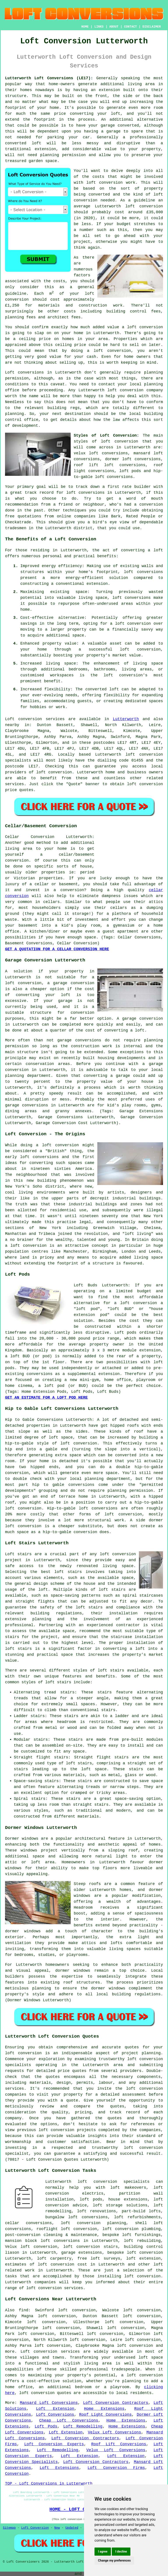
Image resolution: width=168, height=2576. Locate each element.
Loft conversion (23, 719)
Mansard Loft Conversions (49, 2403)
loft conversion (145, 784)
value (113, 327)
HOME (85, 26)
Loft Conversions (55, 2414)
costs (98, 177)
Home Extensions (104, 2409)
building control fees (133, 311)
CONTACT (130, 26)
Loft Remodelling (82, 2426)
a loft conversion (109, 351)
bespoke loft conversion (135, 2252)
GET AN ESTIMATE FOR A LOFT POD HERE (46, 1397)
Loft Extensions (59, 2468)
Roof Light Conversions (105, 2414)
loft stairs (112, 1589)
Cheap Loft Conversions (68, 2420)
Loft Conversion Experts (54, 2444)
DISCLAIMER (151, 26)
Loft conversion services (50, 2351)
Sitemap (9, 2528)
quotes (132, 2047)
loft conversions (85, 492)
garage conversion (73, 983)
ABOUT (114, 26)
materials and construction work (80, 305)
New (57, 2528)
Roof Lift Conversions (118, 2444)
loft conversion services (54, 2288)
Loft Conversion (35, 2528)
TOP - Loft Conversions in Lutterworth (49, 2483)
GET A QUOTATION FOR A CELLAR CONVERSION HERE (57, 949)
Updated (71, 2528)
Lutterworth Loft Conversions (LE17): (49, 78)
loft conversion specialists (113, 2181)
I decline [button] (121, 2551)
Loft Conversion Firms (116, 2468)
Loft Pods (46, 2426)
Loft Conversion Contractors (115, 2403)
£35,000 (154, 212)
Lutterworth (126, 719)
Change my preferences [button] (114, 2560)
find (23, 2310)
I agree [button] (102, 2551)
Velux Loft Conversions (114, 2432)
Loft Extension (55, 2409)
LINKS (98, 26)
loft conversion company (135, 390)
